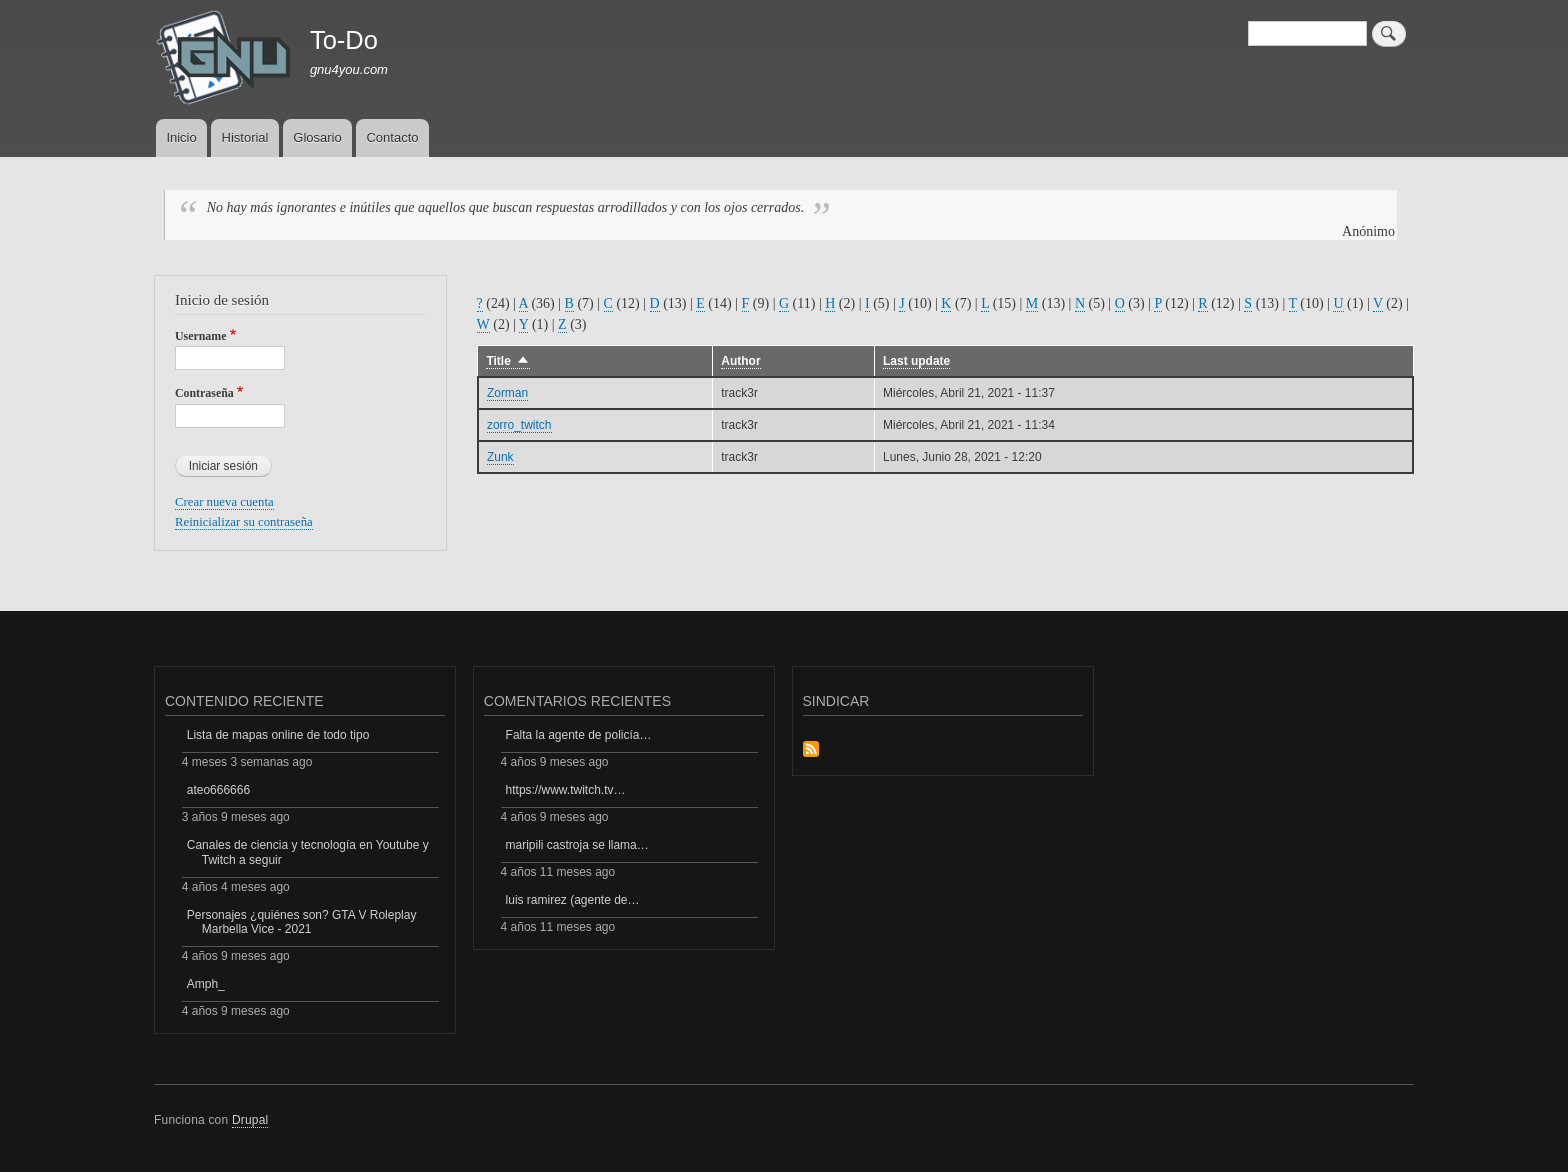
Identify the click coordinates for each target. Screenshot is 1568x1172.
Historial (245, 137)
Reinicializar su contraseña (244, 522)
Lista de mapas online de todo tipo (278, 735)
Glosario (317, 137)
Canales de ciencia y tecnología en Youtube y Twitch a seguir (308, 852)
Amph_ (206, 984)
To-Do (344, 40)
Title (507, 361)
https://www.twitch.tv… (566, 790)
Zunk (500, 457)
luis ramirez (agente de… (573, 900)
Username (200, 336)
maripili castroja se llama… (577, 845)
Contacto (392, 137)
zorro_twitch (519, 425)
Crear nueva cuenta (224, 502)
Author (740, 361)
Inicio (181, 137)
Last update (916, 361)
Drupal (250, 1120)
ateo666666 (218, 790)
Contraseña (204, 393)
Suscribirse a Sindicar (811, 750)
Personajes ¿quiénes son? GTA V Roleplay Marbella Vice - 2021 (302, 922)
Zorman (507, 393)
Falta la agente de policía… (579, 735)
